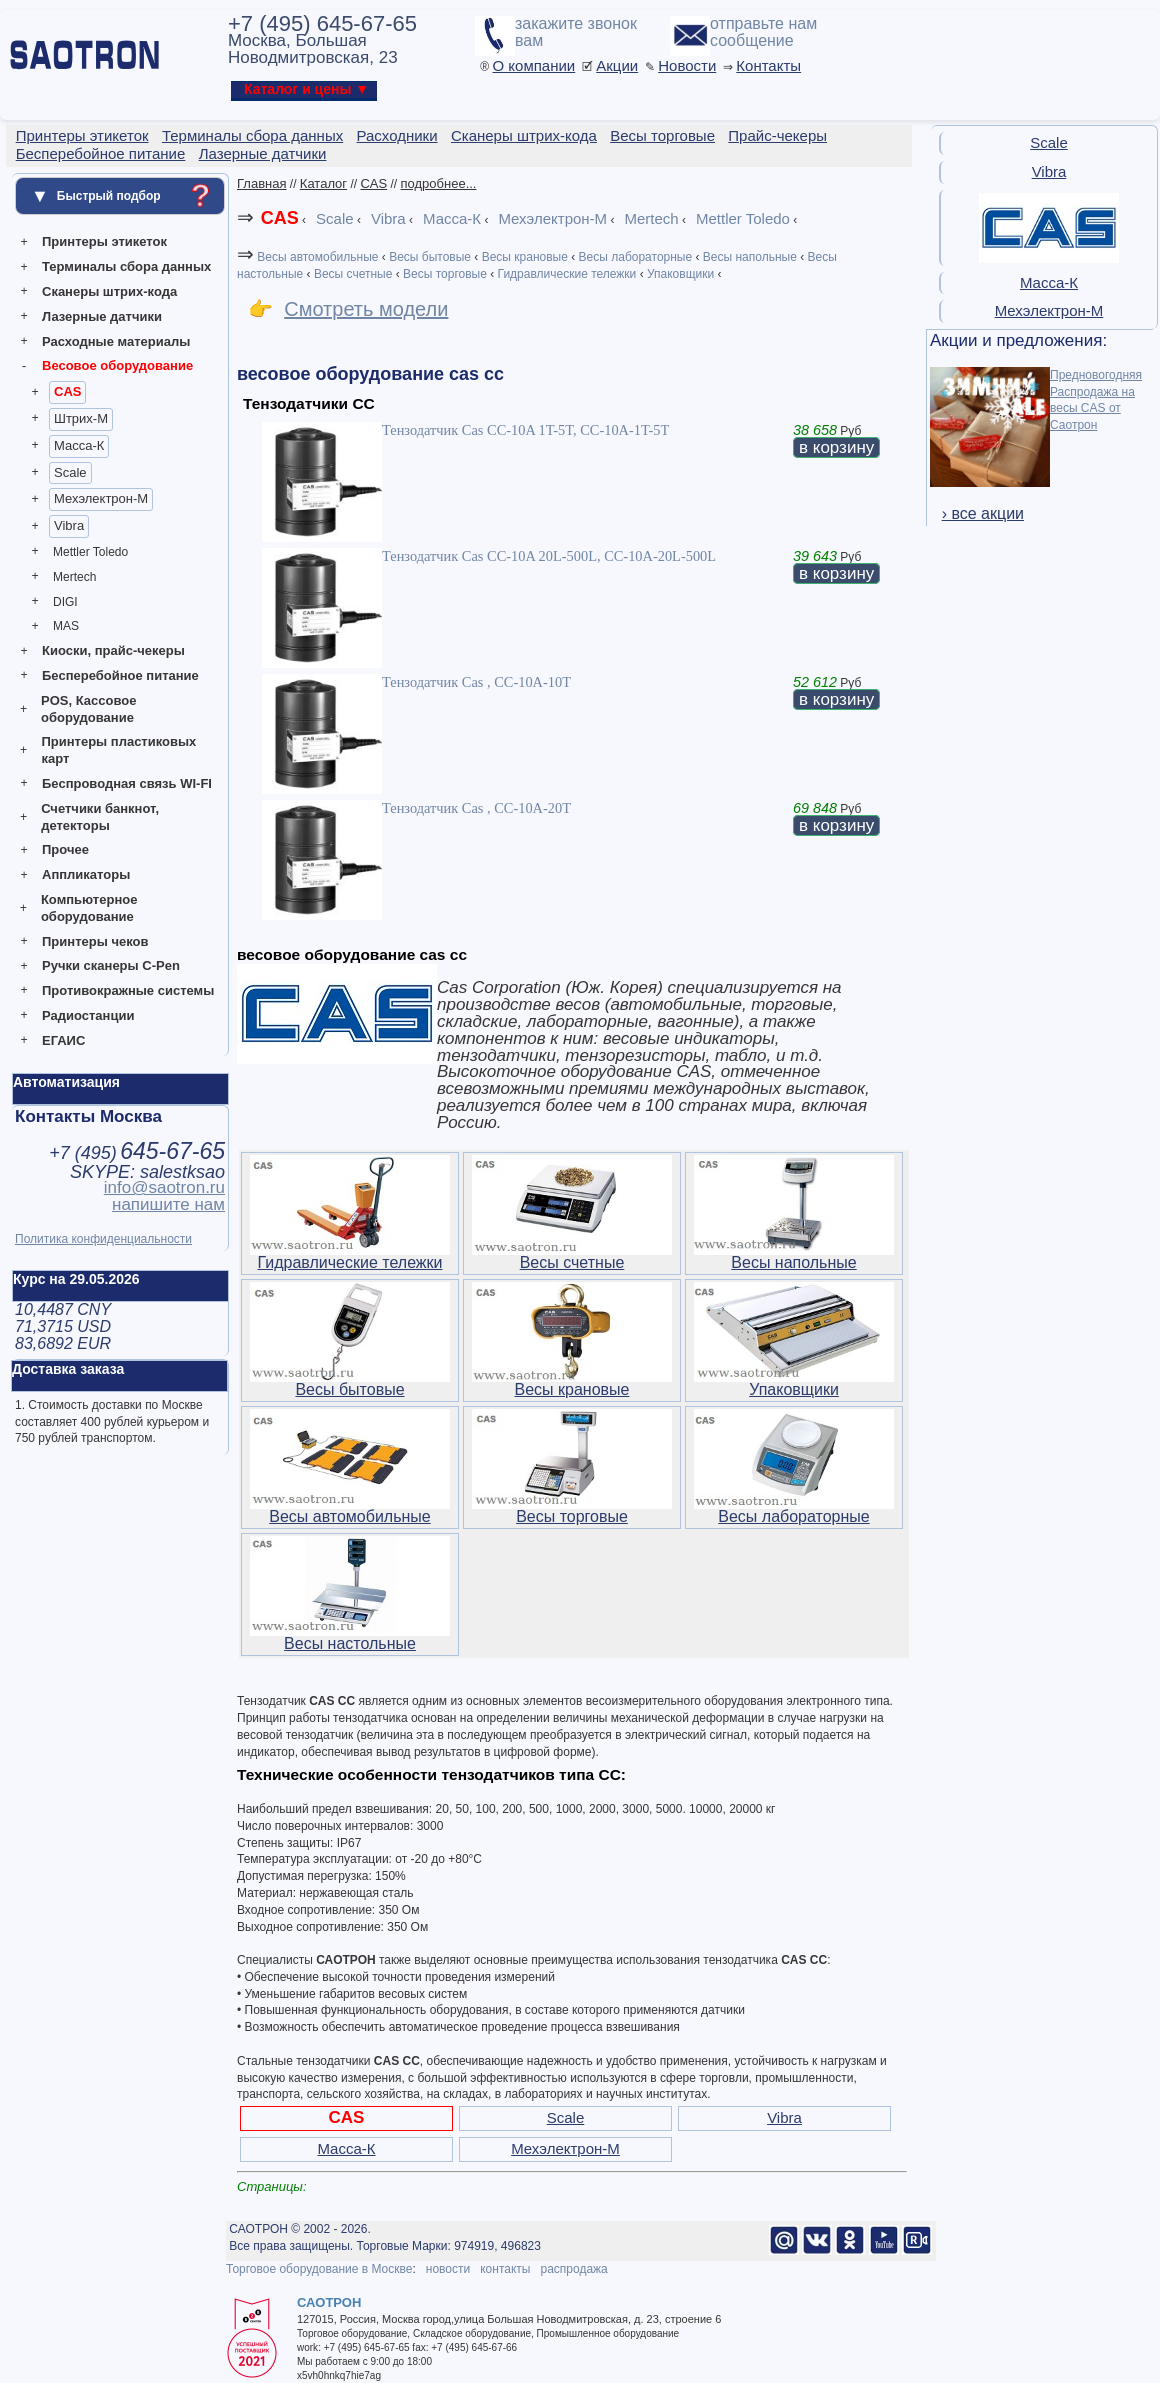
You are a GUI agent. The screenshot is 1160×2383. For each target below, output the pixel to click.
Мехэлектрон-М (101, 498)
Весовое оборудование (117, 365)
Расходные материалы (116, 341)
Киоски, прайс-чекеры (113, 650)
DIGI (65, 602)
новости (448, 2269)
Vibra (69, 525)
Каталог (323, 183)
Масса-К (79, 445)
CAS (67, 391)
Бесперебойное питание (120, 675)
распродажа (573, 2269)
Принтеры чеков (95, 941)
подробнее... (439, 183)
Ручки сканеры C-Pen (111, 965)
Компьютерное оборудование (89, 908)
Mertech (74, 577)
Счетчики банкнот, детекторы (100, 817)
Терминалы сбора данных (126, 266)
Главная (261, 183)
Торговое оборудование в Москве (319, 2269)
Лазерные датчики (102, 316)
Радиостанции (88, 1015)
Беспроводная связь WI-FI (127, 783)
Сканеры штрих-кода (109, 291)
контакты (505, 2269)
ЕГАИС (63, 1040)
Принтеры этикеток (104, 241)
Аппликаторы (86, 874)
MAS (66, 626)
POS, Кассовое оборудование (88, 709)
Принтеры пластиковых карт (118, 750)
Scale (70, 472)
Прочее (65, 849)
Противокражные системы (128, 990)
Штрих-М (81, 418)
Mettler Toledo (90, 552)
